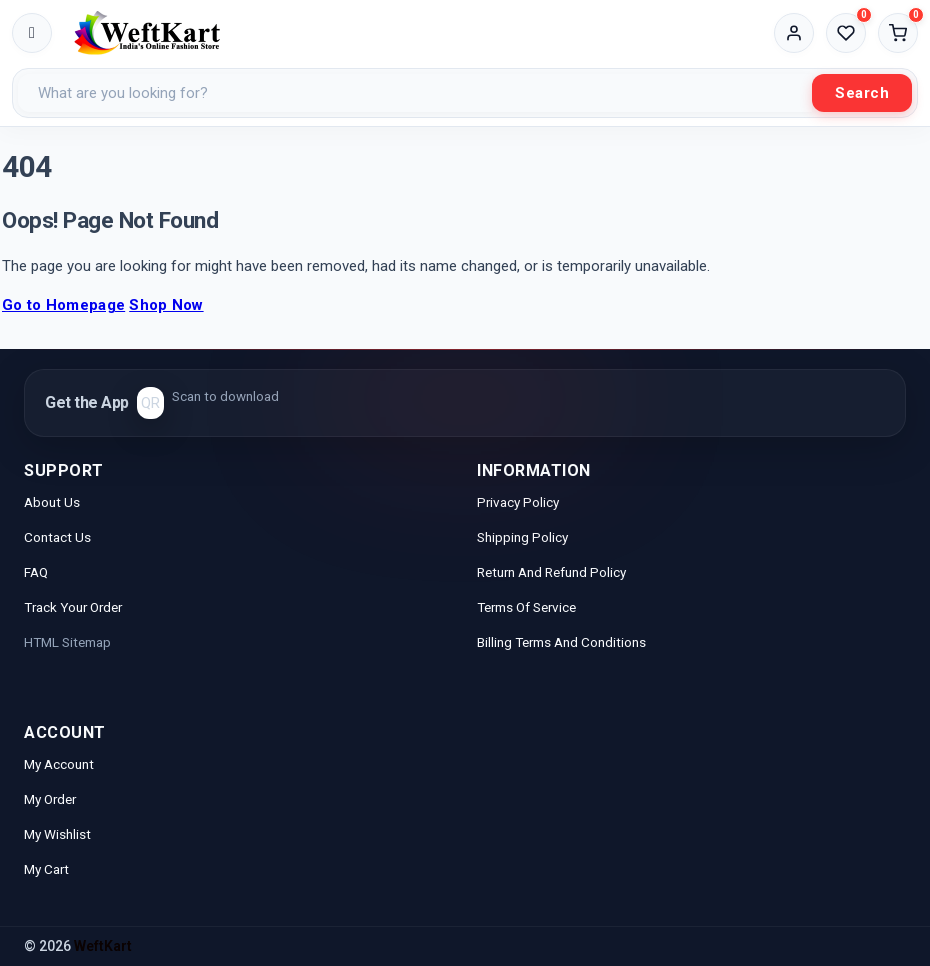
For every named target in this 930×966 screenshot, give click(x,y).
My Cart (46, 869)
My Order (50, 799)
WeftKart (103, 946)
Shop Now (166, 305)
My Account (60, 764)
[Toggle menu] (32, 33)
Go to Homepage (63, 305)
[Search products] (415, 93)
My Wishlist (57, 834)
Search (862, 93)
